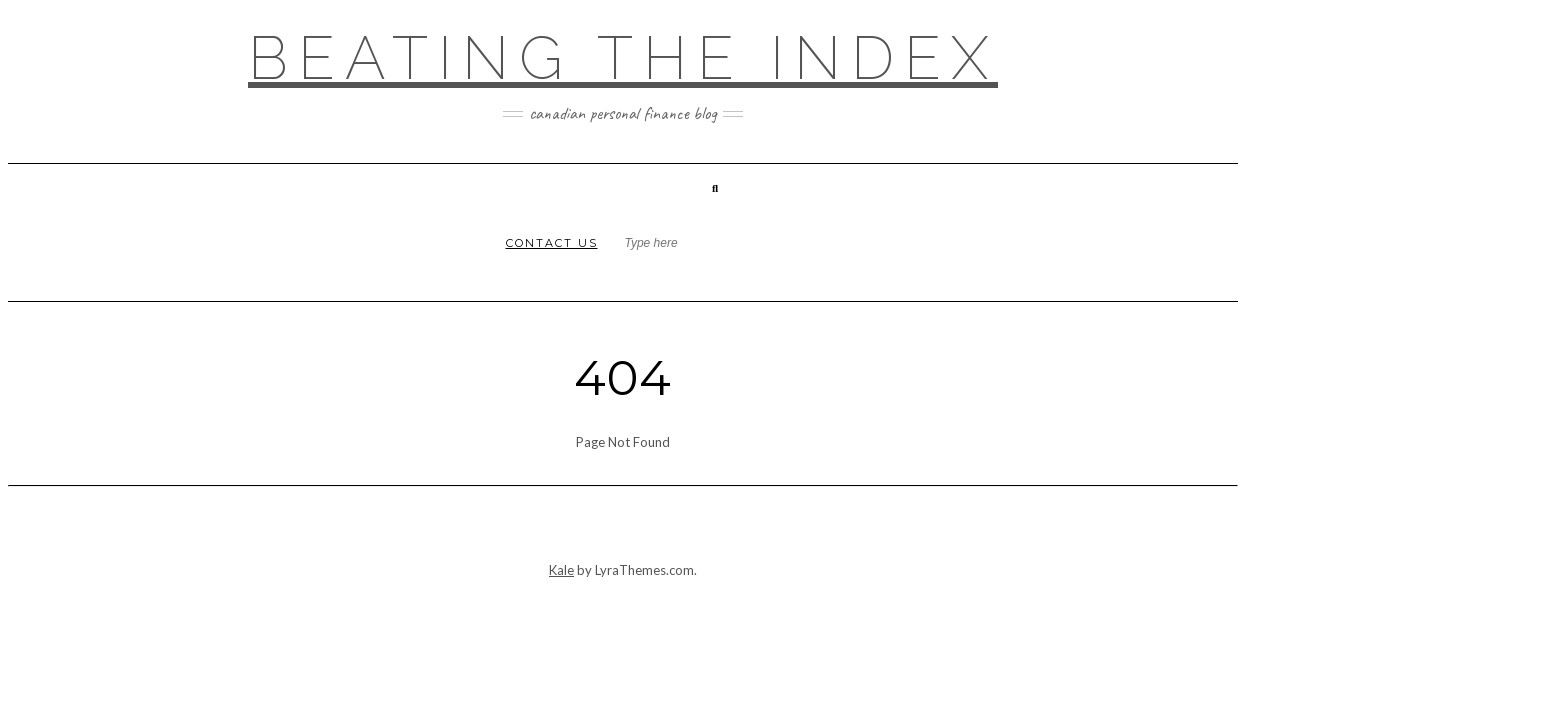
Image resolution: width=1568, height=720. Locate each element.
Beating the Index (623, 58)
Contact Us (552, 243)
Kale (561, 570)
